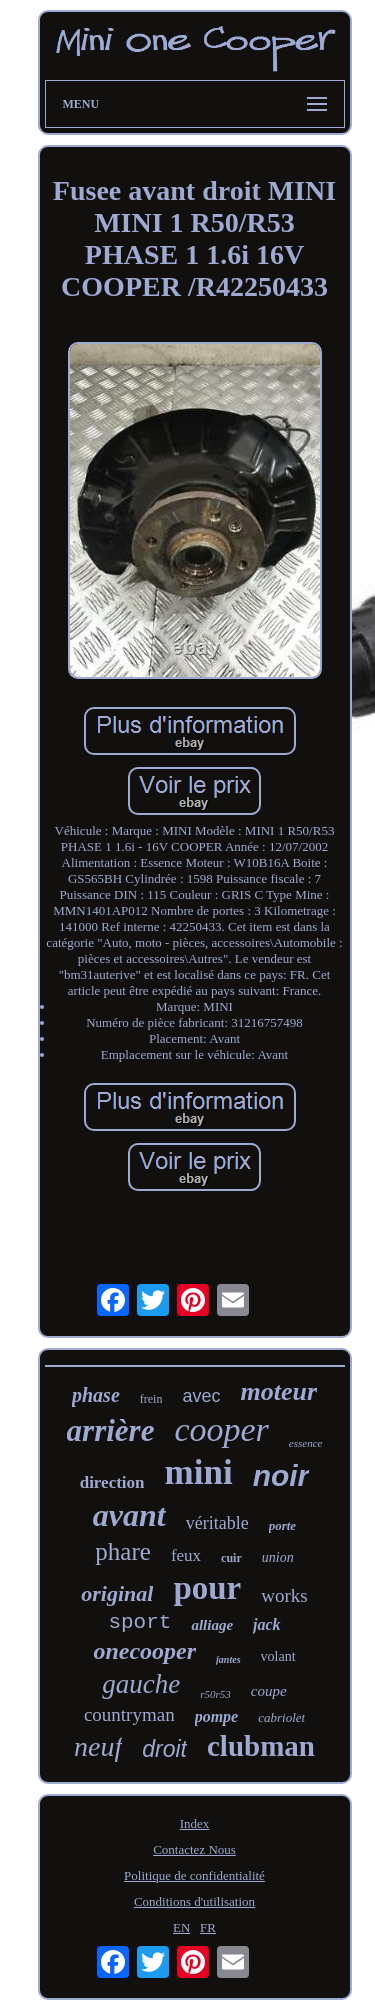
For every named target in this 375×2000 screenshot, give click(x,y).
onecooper (144, 1651)
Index (195, 1823)
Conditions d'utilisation (194, 1901)
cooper (221, 1429)
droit (164, 1749)
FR (208, 1927)
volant (278, 1656)
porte (282, 1525)
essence (306, 1443)
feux (186, 1555)
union (278, 1557)
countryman (129, 1714)
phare (123, 1551)
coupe (269, 1691)
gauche (141, 1684)
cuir (231, 1558)
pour (207, 1588)
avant (129, 1515)
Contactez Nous (194, 1849)
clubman (261, 1746)
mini (199, 1472)
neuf (98, 1746)
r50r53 (215, 1694)
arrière (111, 1430)
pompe (217, 1716)
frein (151, 1399)
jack (267, 1624)
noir (281, 1475)
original (117, 1593)
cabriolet (281, 1717)
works (284, 1595)
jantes (228, 1659)
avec (201, 1396)
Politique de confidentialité (194, 1875)
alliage (212, 1625)
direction (112, 1482)
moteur (278, 1391)
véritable (217, 1523)
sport (139, 1622)
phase (96, 1395)
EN (181, 1927)
